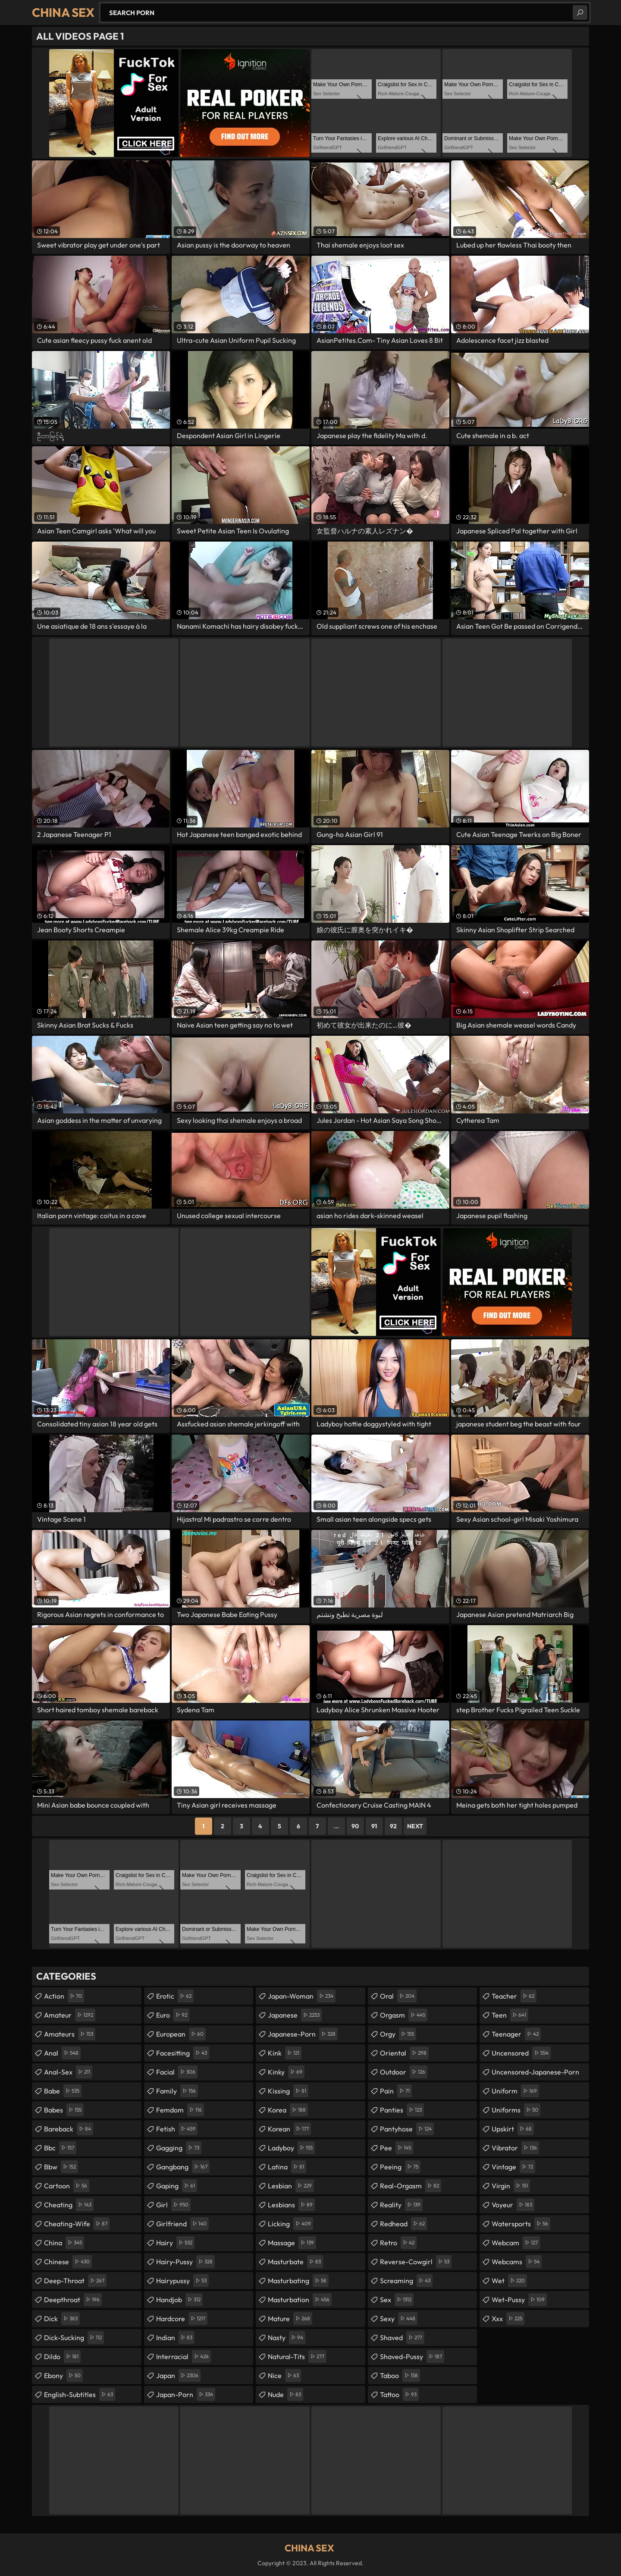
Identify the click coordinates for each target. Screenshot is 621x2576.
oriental (404, 2052)
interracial (183, 2356)
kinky (286, 2071)
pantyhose (407, 2128)
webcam (516, 2242)
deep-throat (75, 2280)
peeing (400, 2166)
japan (178, 2375)
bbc (60, 2147)
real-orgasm (410, 2185)
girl (173, 2204)
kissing (288, 2090)
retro (398, 2242)
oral (398, 1996)
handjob (179, 2299)
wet (509, 2280)
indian (175, 2337)
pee (396, 2147)
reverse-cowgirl (416, 2261)
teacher (514, 1996)
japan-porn (185, 2394)
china (64, 2242)
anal (62, 2052)
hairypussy (182, 2280)
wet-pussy (519, 2299)
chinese (68, 2261)
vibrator (515, 2147)
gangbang (183, 2166)
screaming (406, 2280)
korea (288, 2109)
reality (401, 2204)
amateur (69, 2015)
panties (402, 2109)
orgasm (403, 2015)
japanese (295, 2015)
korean (289, 2128)
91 (374, 1826)
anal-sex (68, 2071)
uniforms (516, 2109)
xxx (508, 2318)
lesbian (291, 2185)
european (181, 2034)
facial (177, 2071)
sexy (398, 2318)
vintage (513, 2166)
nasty (286, 2337)
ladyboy (291, 2147)
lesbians (291, 2204)
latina (287, 2166)
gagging (178, 2147)
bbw (61, 2166)
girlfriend (182, 2223)
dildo (62, 2356)
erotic (175, 1996)
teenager (516, 2034)
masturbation (300, 2299)
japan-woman (302, 1996)
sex (397, 2299)
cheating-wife (77, 2223)
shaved (402, 2337)
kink (284, 2052)
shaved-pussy (412, 2356)
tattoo (399, 2394)
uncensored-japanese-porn (535, 2074)
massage (292, 2242)
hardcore (181, 2318)
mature (290, 2318)
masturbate (295, 2261)
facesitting (182, 2052)
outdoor (403, 2071)
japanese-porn (303, 2034)
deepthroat (73, 2299)
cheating (69, 2204)
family (177, 2090)
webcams (517, 2261)
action (64, 1996)
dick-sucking (74, 2337)
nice (284, 2375)
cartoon (66, 2185)
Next (415, 1826)
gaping (176, 2185)
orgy (398, 2034)
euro (172, 2015)
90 (355, 1826)
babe (63, 2090)
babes (64, 2109)
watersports (521, 2223)
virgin (511, 2185)
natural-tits (297, 2356)
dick (62, 2318)
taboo (400, 2375)
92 (393, 1826)
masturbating (298, 2280)
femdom (180, 2109)
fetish (177, 2128)
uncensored (521, 2052)
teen (510, 2015)
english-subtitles (79, 2394)
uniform (515, 2090)
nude (285, 2394)
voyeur (513, 2204)
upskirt (513, 2128)
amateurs (69, 2034)
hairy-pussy (185, 2261)
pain (396, 2090)
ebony (63, 2375)
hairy (175, 2242)
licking (290, 2223)
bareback (68, 2128)
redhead (403, 2223)
